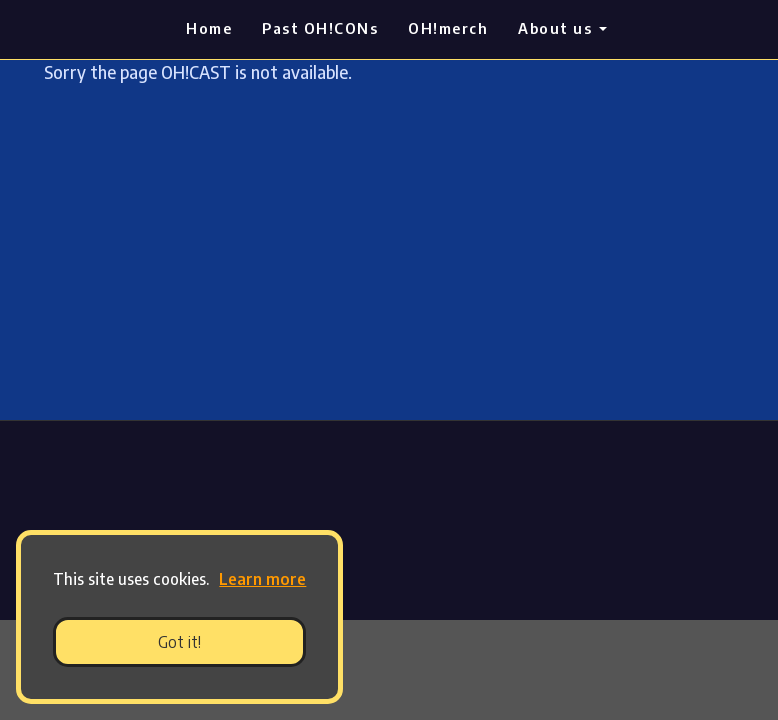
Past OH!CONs (320, 28)
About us (562, 28)
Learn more (262, 579)
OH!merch (448, 28)
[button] (216, 582)
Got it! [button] (179, 642)
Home (209, 28)
